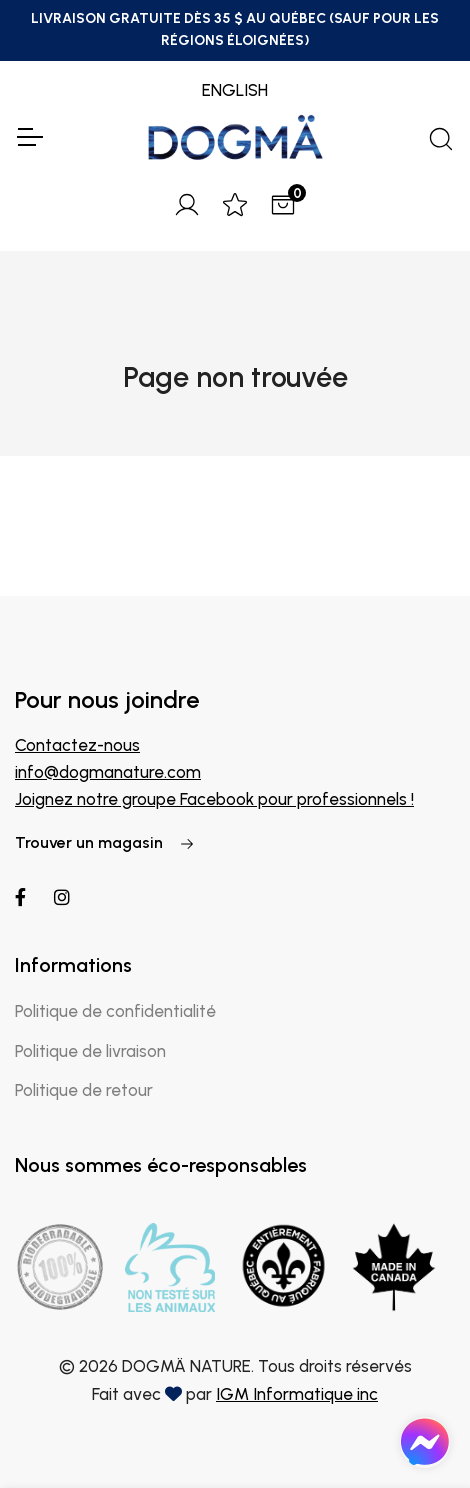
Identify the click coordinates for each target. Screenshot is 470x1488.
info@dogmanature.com (108, 772)
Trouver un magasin (105, 842)
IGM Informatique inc (297, 1394)
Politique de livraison (90, 1051)
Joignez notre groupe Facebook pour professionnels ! (214, 799)
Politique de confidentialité (115, 1011)
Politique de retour (84, 1090)
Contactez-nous (77, 745)
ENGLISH (235, 90)
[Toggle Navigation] (29, 137)
